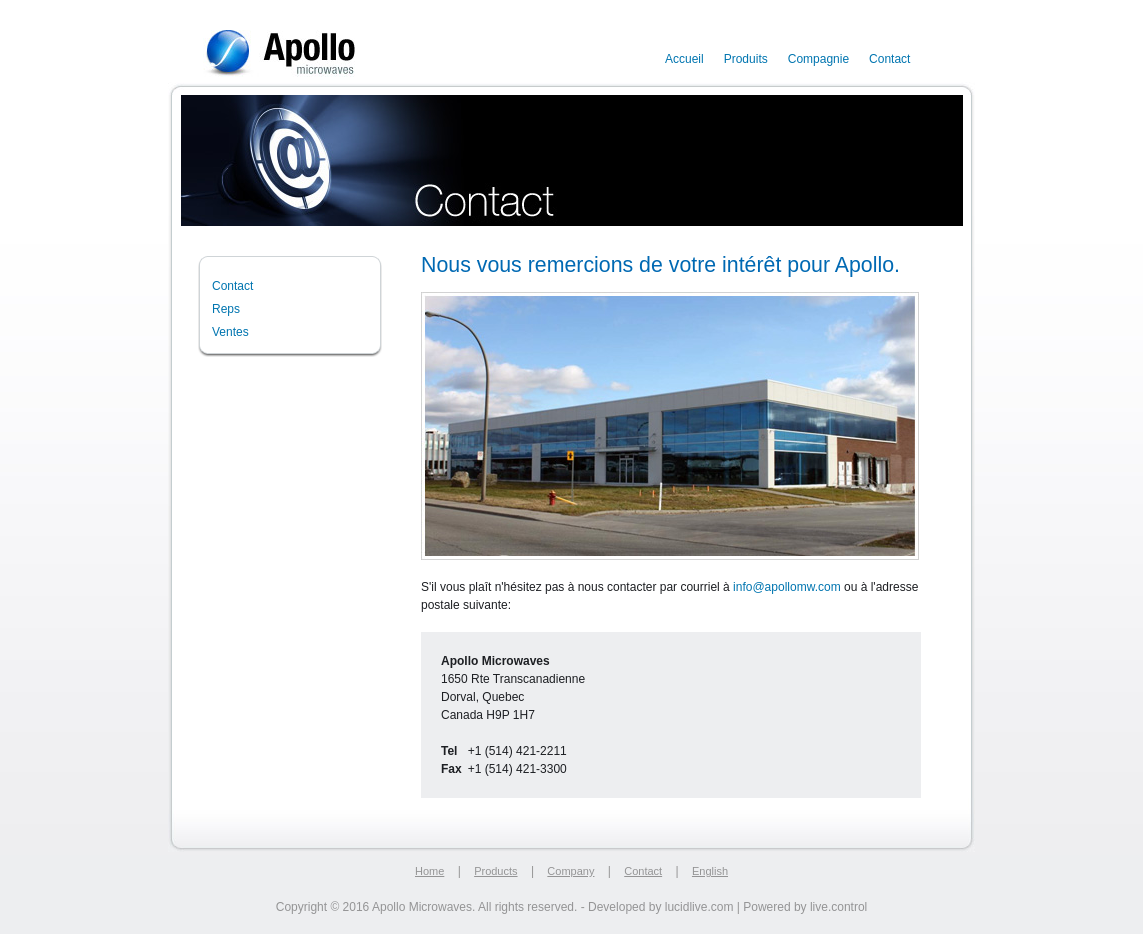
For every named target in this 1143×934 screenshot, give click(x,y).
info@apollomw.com (787, 587)
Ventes (230, 332)
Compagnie (818, 59)
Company (570, 871)
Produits (746, 59)
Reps (226, 309)
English (710, 871)
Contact (889, 59)
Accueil (684, 59)
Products (495, 871)
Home (429, 871)
